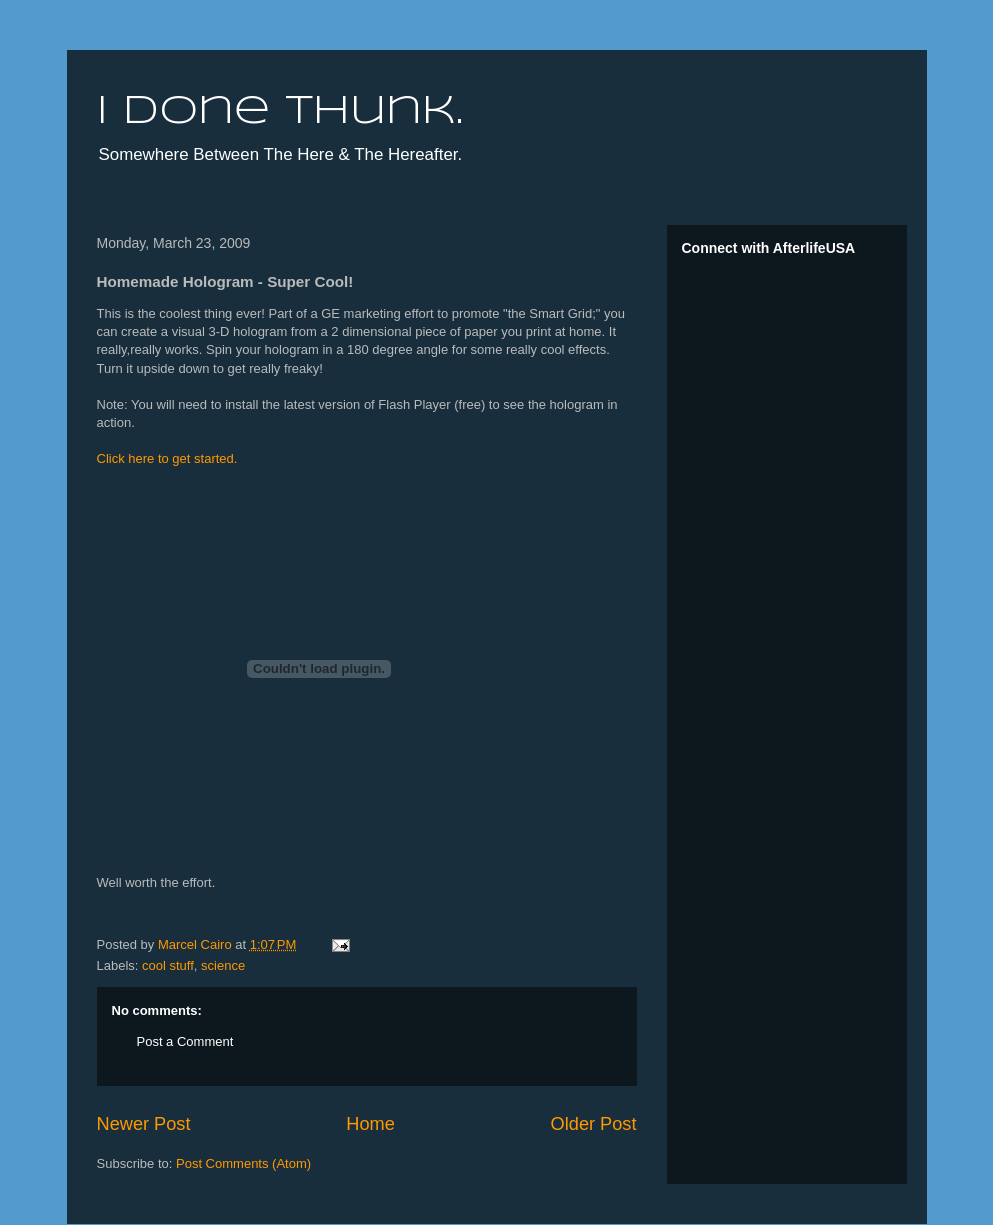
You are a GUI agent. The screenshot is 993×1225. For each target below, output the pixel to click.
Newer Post (144, 1124)
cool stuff (168, 965)
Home (370, 1124)
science (223, 965)
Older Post (594, 1124)
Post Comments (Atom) (243, 1163)
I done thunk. (280, 112)
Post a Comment (185, 1041)
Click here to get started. (167, 458)
